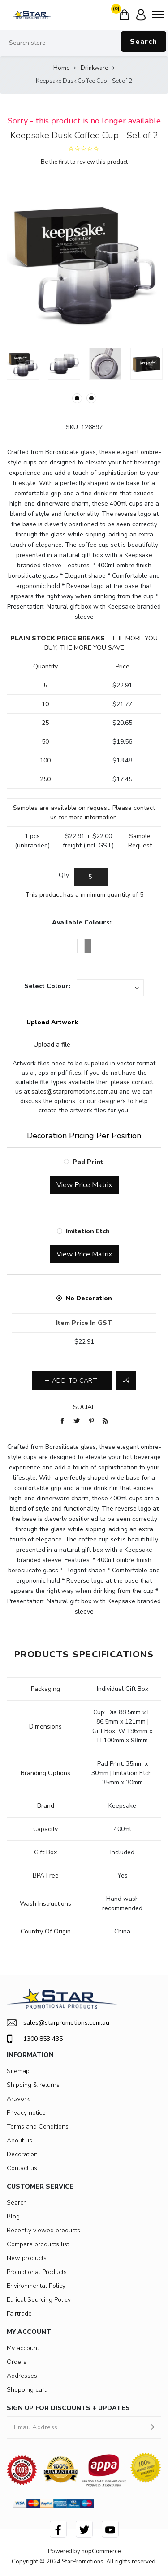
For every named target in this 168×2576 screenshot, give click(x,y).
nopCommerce (101, 2551)
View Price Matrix (84, 1185)
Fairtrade (19, 2313)
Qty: (64, 875)
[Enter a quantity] (91, 877)
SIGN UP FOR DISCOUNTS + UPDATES (68, 2408)
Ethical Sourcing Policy (39, 2299)
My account (23, 2348)
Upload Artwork (52, 1022)
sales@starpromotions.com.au (74, 1091)
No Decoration (88, 1298)
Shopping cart (26, 2389)
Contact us (22, 2168)
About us (19, 2140)
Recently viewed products (43, 2230)
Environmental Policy (36, 2286)
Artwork (18, 2099)
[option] (22, 363)
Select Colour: (47, 986)
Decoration (22, 2154)
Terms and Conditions (38, 2126)
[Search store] (84, 43)
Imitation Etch (88, 1231)
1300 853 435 (35, 2038)
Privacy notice (26, 2112)
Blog (13, 2216)
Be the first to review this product (84, 162)
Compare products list (38, 2244)
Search (143, 42)
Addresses (22, 2376)
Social (84, 1407)
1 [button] (77, 398)
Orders (16, 2362)
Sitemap (18, 2071)
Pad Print (88, 1162)
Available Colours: (82, 922)
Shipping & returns (33, 2085)
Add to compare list (126, 1380)
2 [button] (91, 398)
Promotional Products (37, 2272)
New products (27, 2258)
